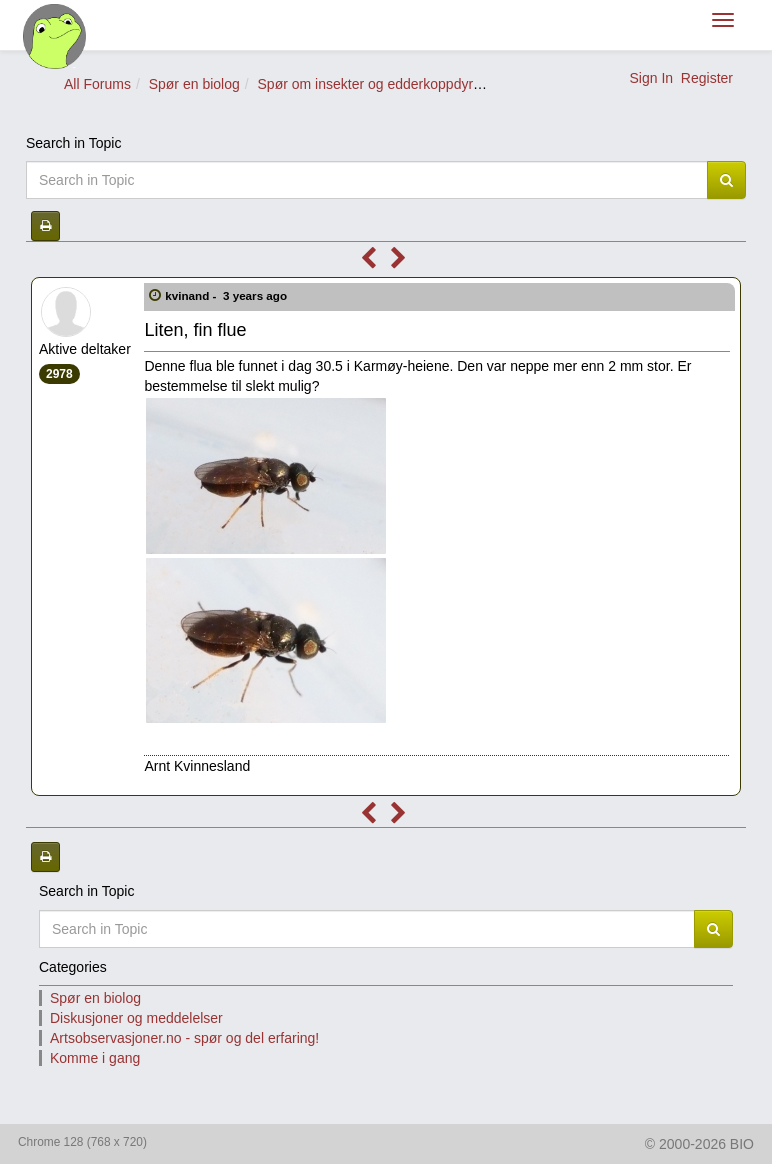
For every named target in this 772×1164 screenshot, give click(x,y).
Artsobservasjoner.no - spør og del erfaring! (184, 1038)
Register (707, 78)
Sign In (651, 78)
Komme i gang (95, 1058)
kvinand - (227, 295)
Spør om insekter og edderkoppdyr (366, 84)
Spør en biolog (194, 84)
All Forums (97, 84)
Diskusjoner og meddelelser (136, 1018)
